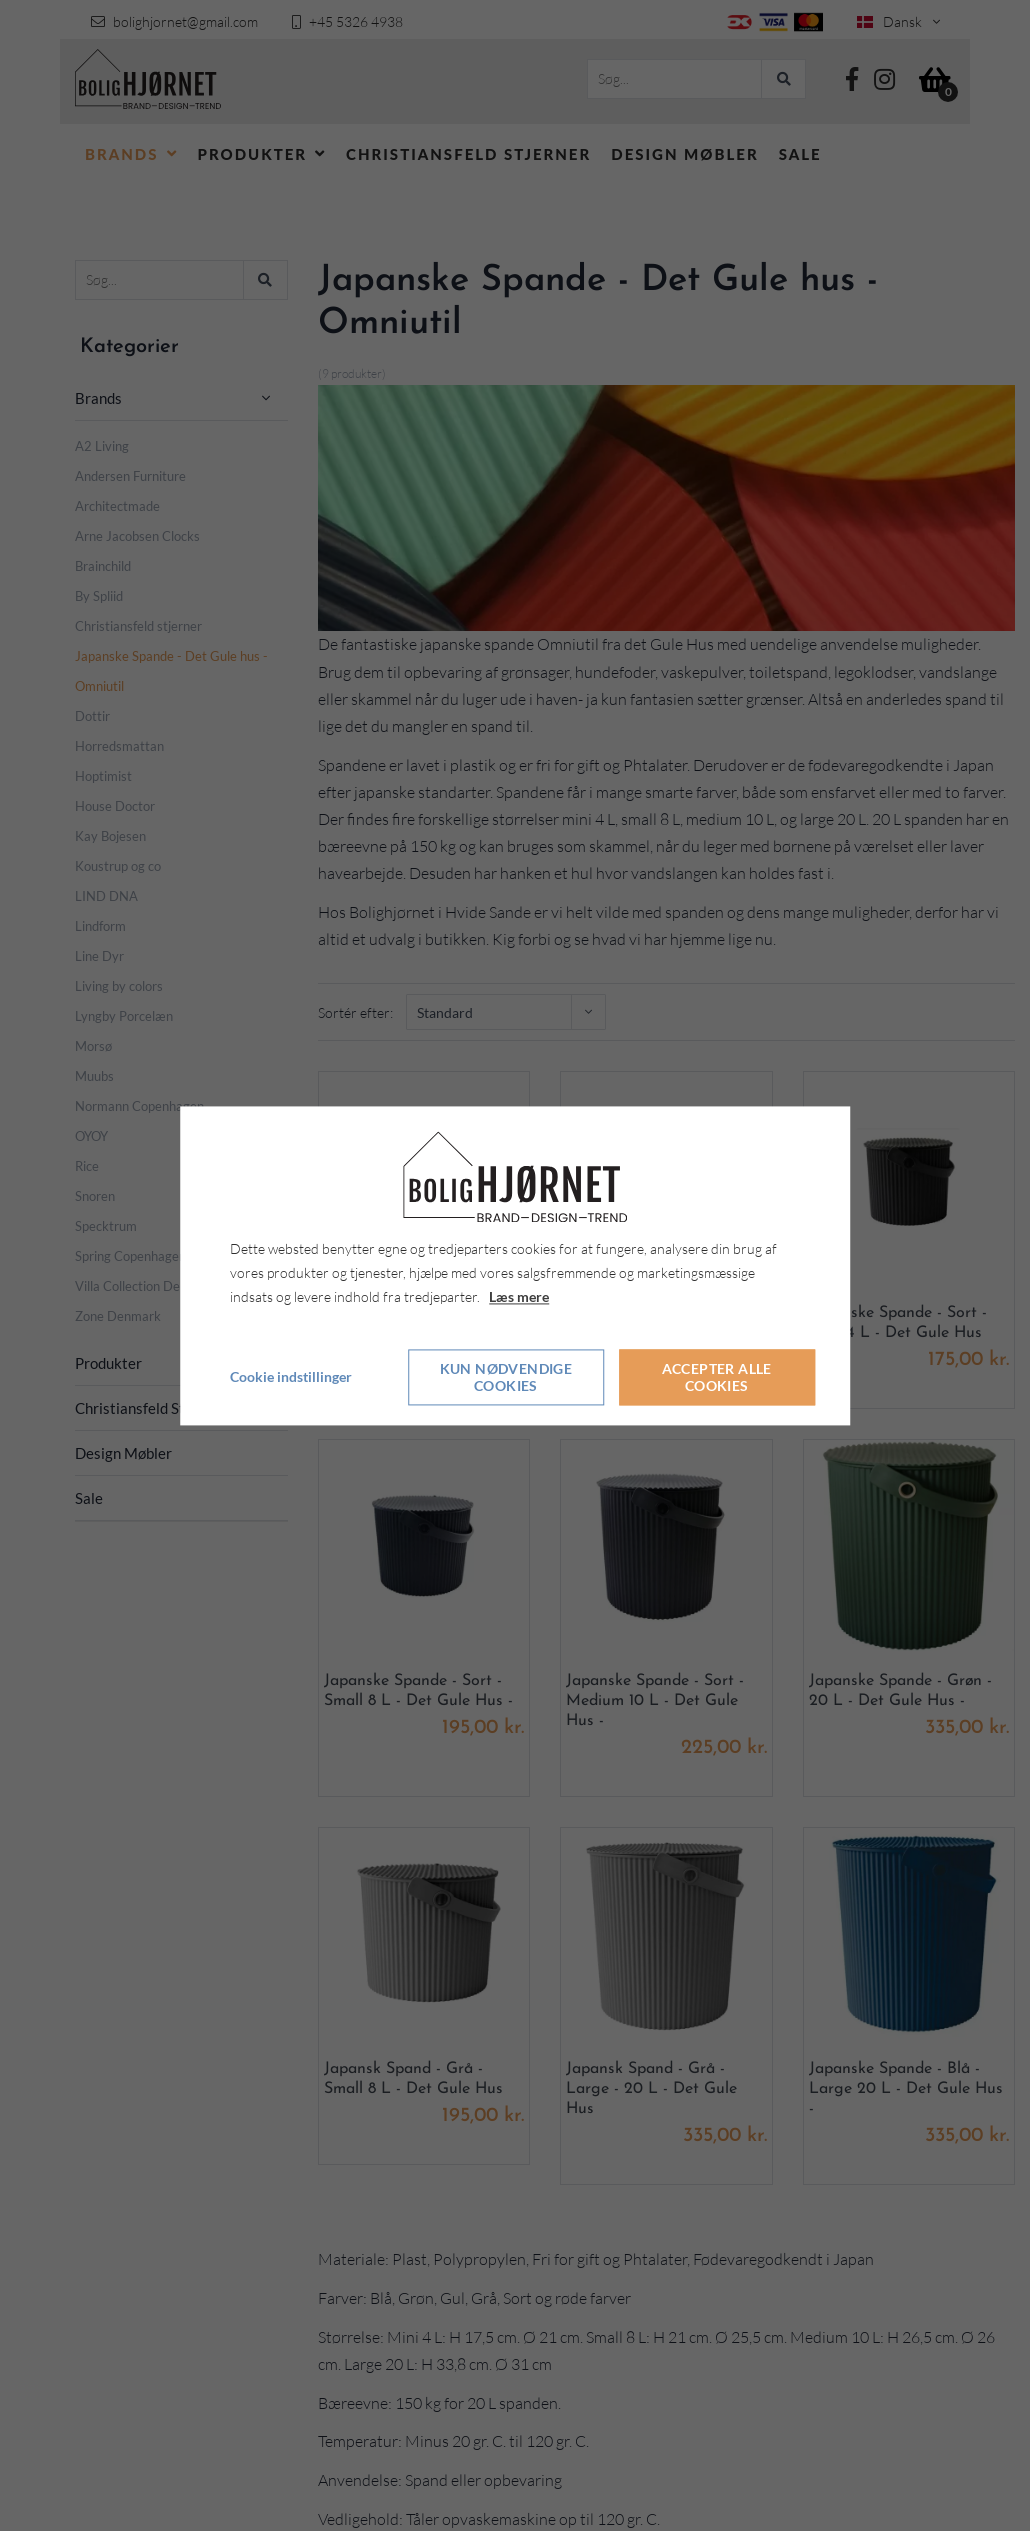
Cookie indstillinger (291, 1376)
